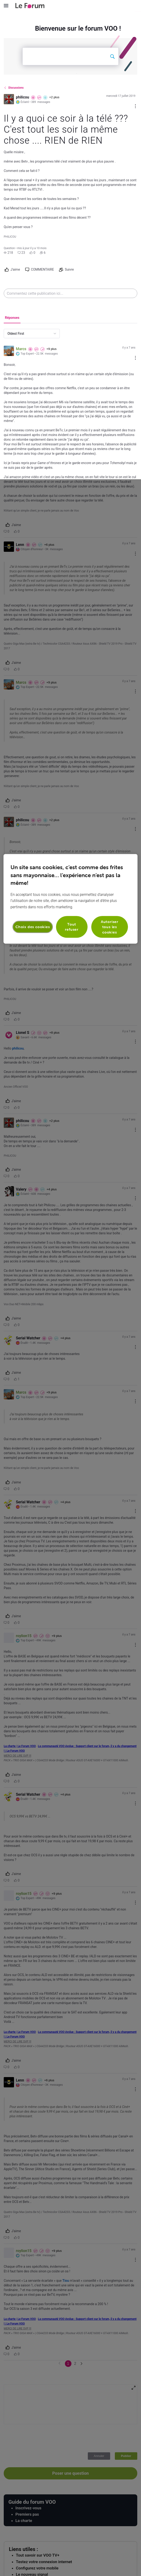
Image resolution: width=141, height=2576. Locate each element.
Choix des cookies (32, 447)
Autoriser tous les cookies (109, 447)
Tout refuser (71, 447)
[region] (70, 419)
